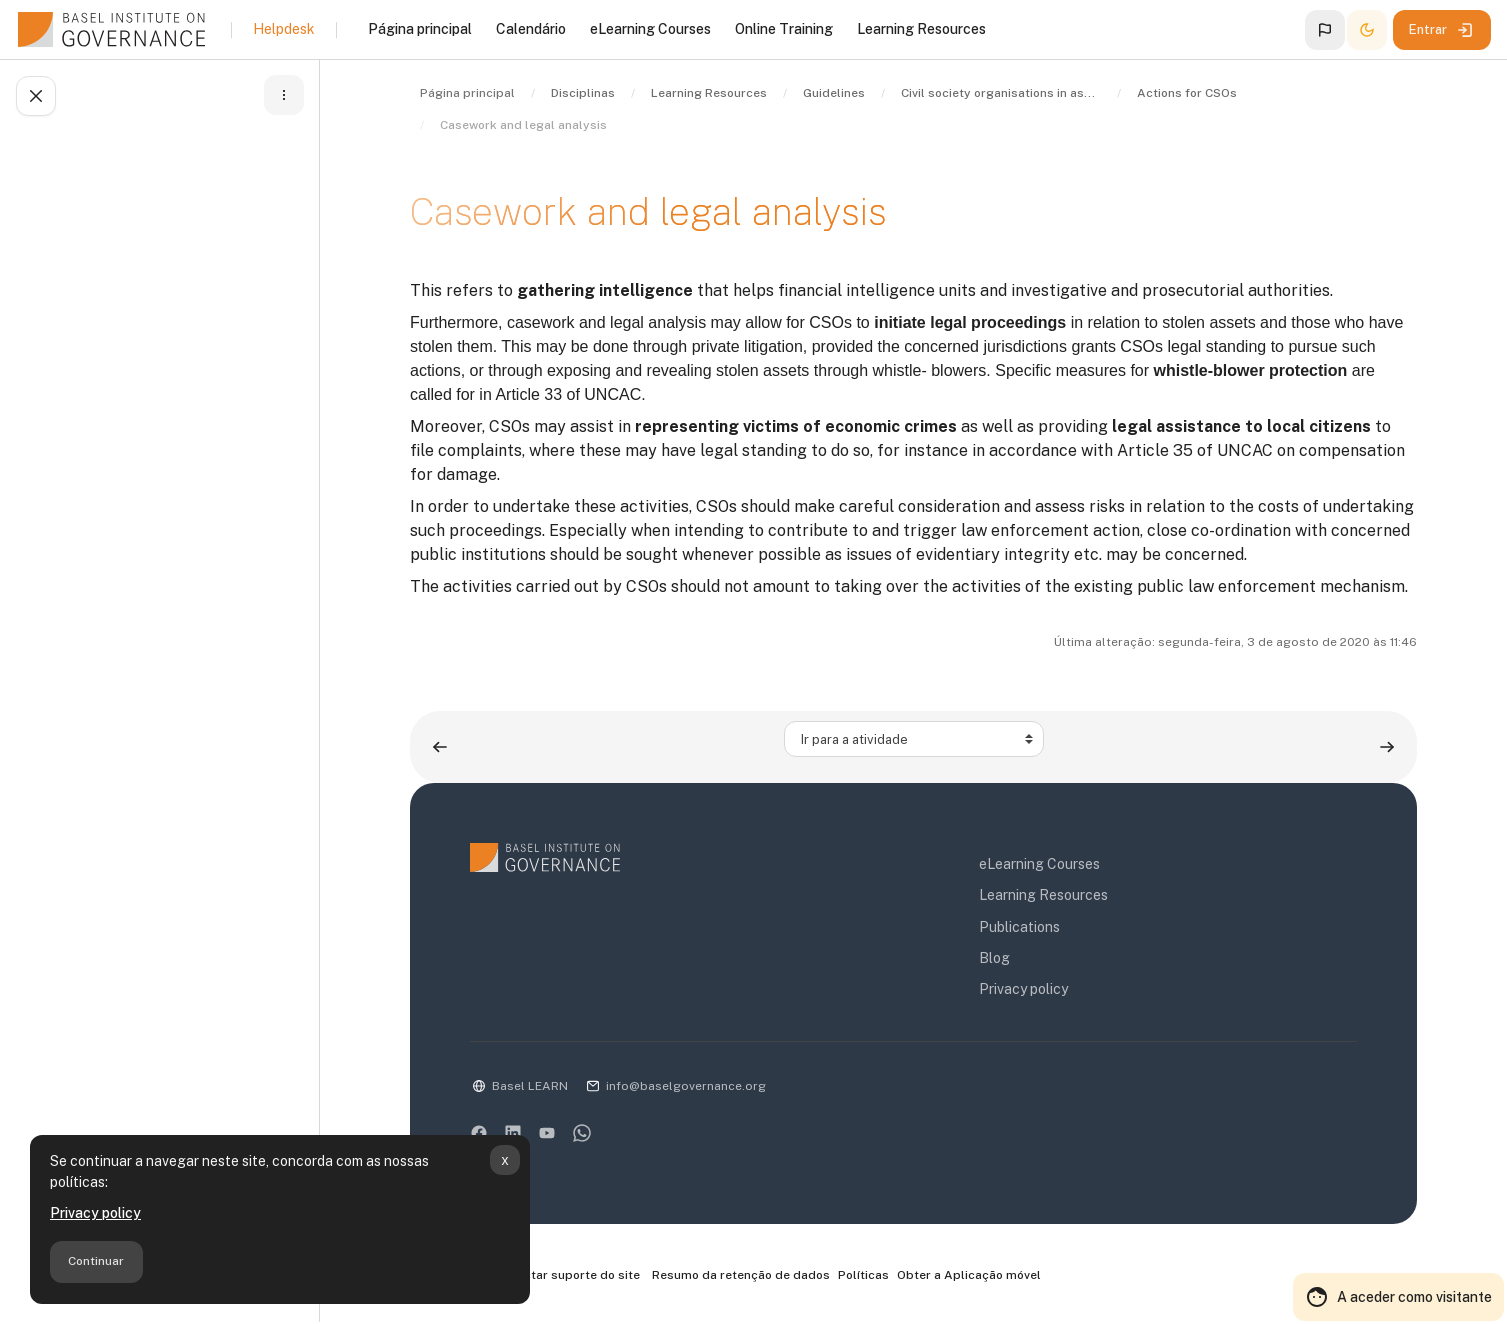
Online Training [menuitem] (784, 29)
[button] (1325, 30)
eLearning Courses (1039, 864)
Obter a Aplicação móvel (969, 1275)
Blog (994, 958)
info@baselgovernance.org (686, 1086)
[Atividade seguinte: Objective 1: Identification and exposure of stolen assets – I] (1387, 746)
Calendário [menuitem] (531, 29)
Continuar (96, 1261)
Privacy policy (95, 1213)
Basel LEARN (530, 1086)
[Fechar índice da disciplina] (36, 96)
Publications (1019, 927)
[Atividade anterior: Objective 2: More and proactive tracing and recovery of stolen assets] (440, 746)
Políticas (863, 1275)
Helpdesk (284, 29)
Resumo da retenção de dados (741, 1275)
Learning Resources (1043, 895)
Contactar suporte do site (555, 1276)
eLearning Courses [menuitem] (650, 29)
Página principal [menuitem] (420, 29)
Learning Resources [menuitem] (921, 29)
